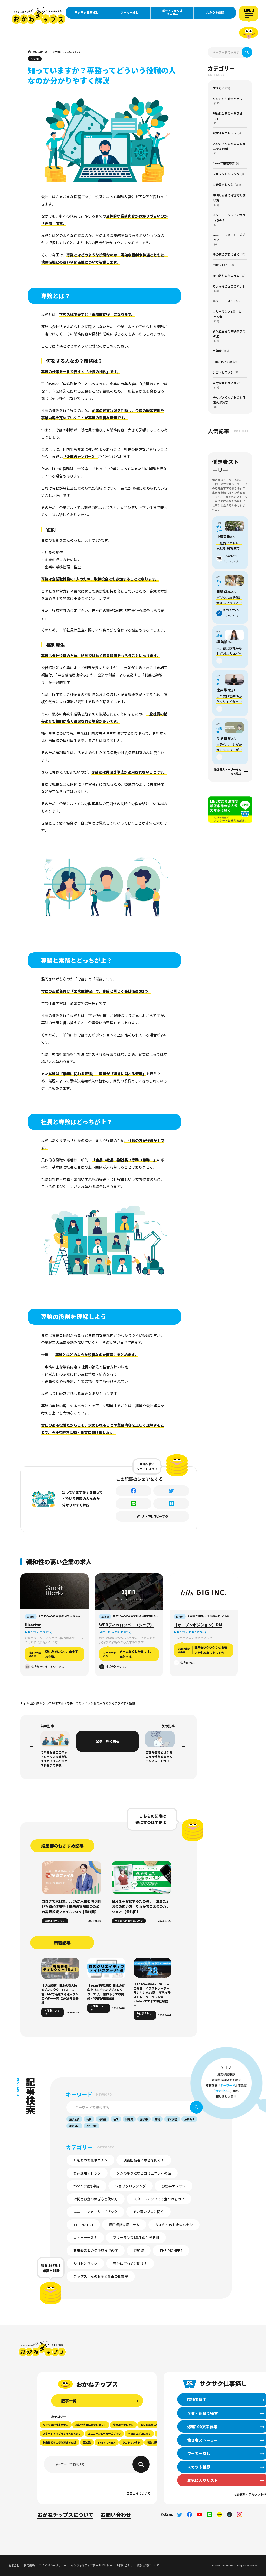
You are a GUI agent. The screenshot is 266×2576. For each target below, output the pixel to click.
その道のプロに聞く (148, 2211)
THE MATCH (83, 2224)
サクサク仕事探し (87, 12)
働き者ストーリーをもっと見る (228, 771)
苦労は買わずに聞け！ (130, 2263)
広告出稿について (138, 2493)
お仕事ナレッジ (173, 2185)
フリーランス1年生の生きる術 (136, 2237)
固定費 (129, 2119)
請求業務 (74, 2119)
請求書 (144, 2119)
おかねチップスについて (65, 2514)
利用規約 (29, 2565)
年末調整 (172, 2119)
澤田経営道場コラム (124, 2224)
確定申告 (74, 2126)
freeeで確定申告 (86, 2185)
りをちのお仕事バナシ (90, 2160)
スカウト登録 (215, 12)
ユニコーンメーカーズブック (95, 2211)
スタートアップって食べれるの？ (159, 2198)
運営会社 (14, 2565)
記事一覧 (68, 2400)
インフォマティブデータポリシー (91, 2565)
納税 (89, 2119)
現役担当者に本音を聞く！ (143, 2160)
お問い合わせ (116, 2514)
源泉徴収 (189, 2119)
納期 (115, 2119)
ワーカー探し (129, 12)
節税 (157, 2119)
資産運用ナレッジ (87, 2173)
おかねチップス (42, 2349)
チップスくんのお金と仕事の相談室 (100, 2276)
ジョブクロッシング (130, 2185)
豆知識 (139, 2250)
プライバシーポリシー (53, 2565)
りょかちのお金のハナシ (174, 2224)
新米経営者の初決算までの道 (95, 2250)
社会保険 (91, 2126)
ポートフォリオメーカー (172, 12)
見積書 (102, 2119)
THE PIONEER (171, 2250)
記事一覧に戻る (107, 1741)
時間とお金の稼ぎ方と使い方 (95, 2198)
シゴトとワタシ (85, 2263)
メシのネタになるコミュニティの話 (143, 2173)
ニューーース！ (85, 2237)
